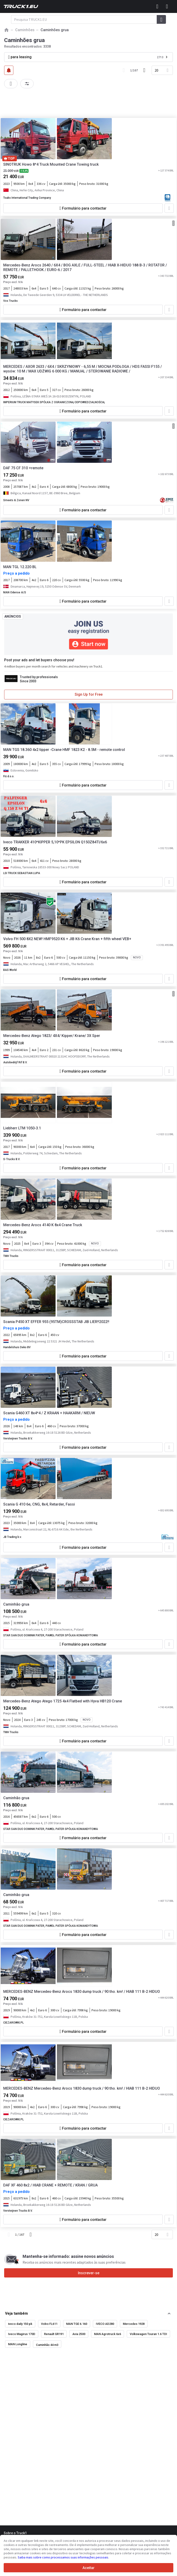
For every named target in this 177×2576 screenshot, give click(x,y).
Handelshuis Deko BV (17, 1347)
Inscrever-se (88, 2273)
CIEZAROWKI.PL (13, 2022)
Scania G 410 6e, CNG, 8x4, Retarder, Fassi (39, 1504)
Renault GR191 (54, 2334)
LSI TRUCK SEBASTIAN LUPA (21, 873)
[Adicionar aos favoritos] (169, 208)
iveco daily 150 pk (20, 2324)
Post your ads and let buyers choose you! (39, 660)
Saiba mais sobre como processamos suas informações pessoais (63, 2557)
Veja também (16, 2313)
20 (156, 70)
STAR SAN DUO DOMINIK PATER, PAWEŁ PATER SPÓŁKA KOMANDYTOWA (50, 1635)
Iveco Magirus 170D (21, 2334)
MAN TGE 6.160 (76, 2324)
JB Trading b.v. (12, 1537)
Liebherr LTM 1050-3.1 (22, 1128)
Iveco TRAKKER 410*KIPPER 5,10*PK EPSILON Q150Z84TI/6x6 (55, 842)
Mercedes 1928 (134, 2324)
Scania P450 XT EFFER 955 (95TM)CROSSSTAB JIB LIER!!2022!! (56, 1322)
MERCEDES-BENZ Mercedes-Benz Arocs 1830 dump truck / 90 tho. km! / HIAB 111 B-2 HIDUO (81, 1991)
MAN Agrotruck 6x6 (107, 2334)
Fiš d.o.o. (8, 776)
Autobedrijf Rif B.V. (15, 1062)
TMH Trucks (10, 1256)
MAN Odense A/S (14, 592)
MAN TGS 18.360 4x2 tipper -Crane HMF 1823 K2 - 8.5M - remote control (64, 749)
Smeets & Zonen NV (16, 500)
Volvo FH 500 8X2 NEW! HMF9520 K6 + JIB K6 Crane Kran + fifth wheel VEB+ (67, 939)
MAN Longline (17, 2344)
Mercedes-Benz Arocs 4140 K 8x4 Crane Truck (42, 1225)
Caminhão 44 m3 (47, 2345)
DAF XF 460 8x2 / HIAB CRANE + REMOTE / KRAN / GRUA (50, 2185)
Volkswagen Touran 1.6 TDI (148, 2334)
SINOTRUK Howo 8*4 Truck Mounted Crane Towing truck (51, 164)
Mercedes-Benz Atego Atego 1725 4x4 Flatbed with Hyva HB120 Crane (62, 1701)
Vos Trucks (10, 300)
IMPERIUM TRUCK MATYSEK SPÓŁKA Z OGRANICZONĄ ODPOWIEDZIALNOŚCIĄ (54, 402)
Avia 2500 (78, 2334)
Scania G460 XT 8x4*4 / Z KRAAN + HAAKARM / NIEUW (49, 1413)
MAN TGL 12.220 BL (20, 567)
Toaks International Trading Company (27, 197)
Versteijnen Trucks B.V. (18, 1438)
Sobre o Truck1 (15, 2533)
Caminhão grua (16, 1604)
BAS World (10, 970)
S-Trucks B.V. (11, 1159)
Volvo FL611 (49, 2324)
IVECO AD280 (105, 2324)
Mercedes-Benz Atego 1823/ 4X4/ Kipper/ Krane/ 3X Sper (51, 1035)
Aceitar (88, 2568)
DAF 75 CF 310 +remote (23, 468)
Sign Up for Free (89, 694)
